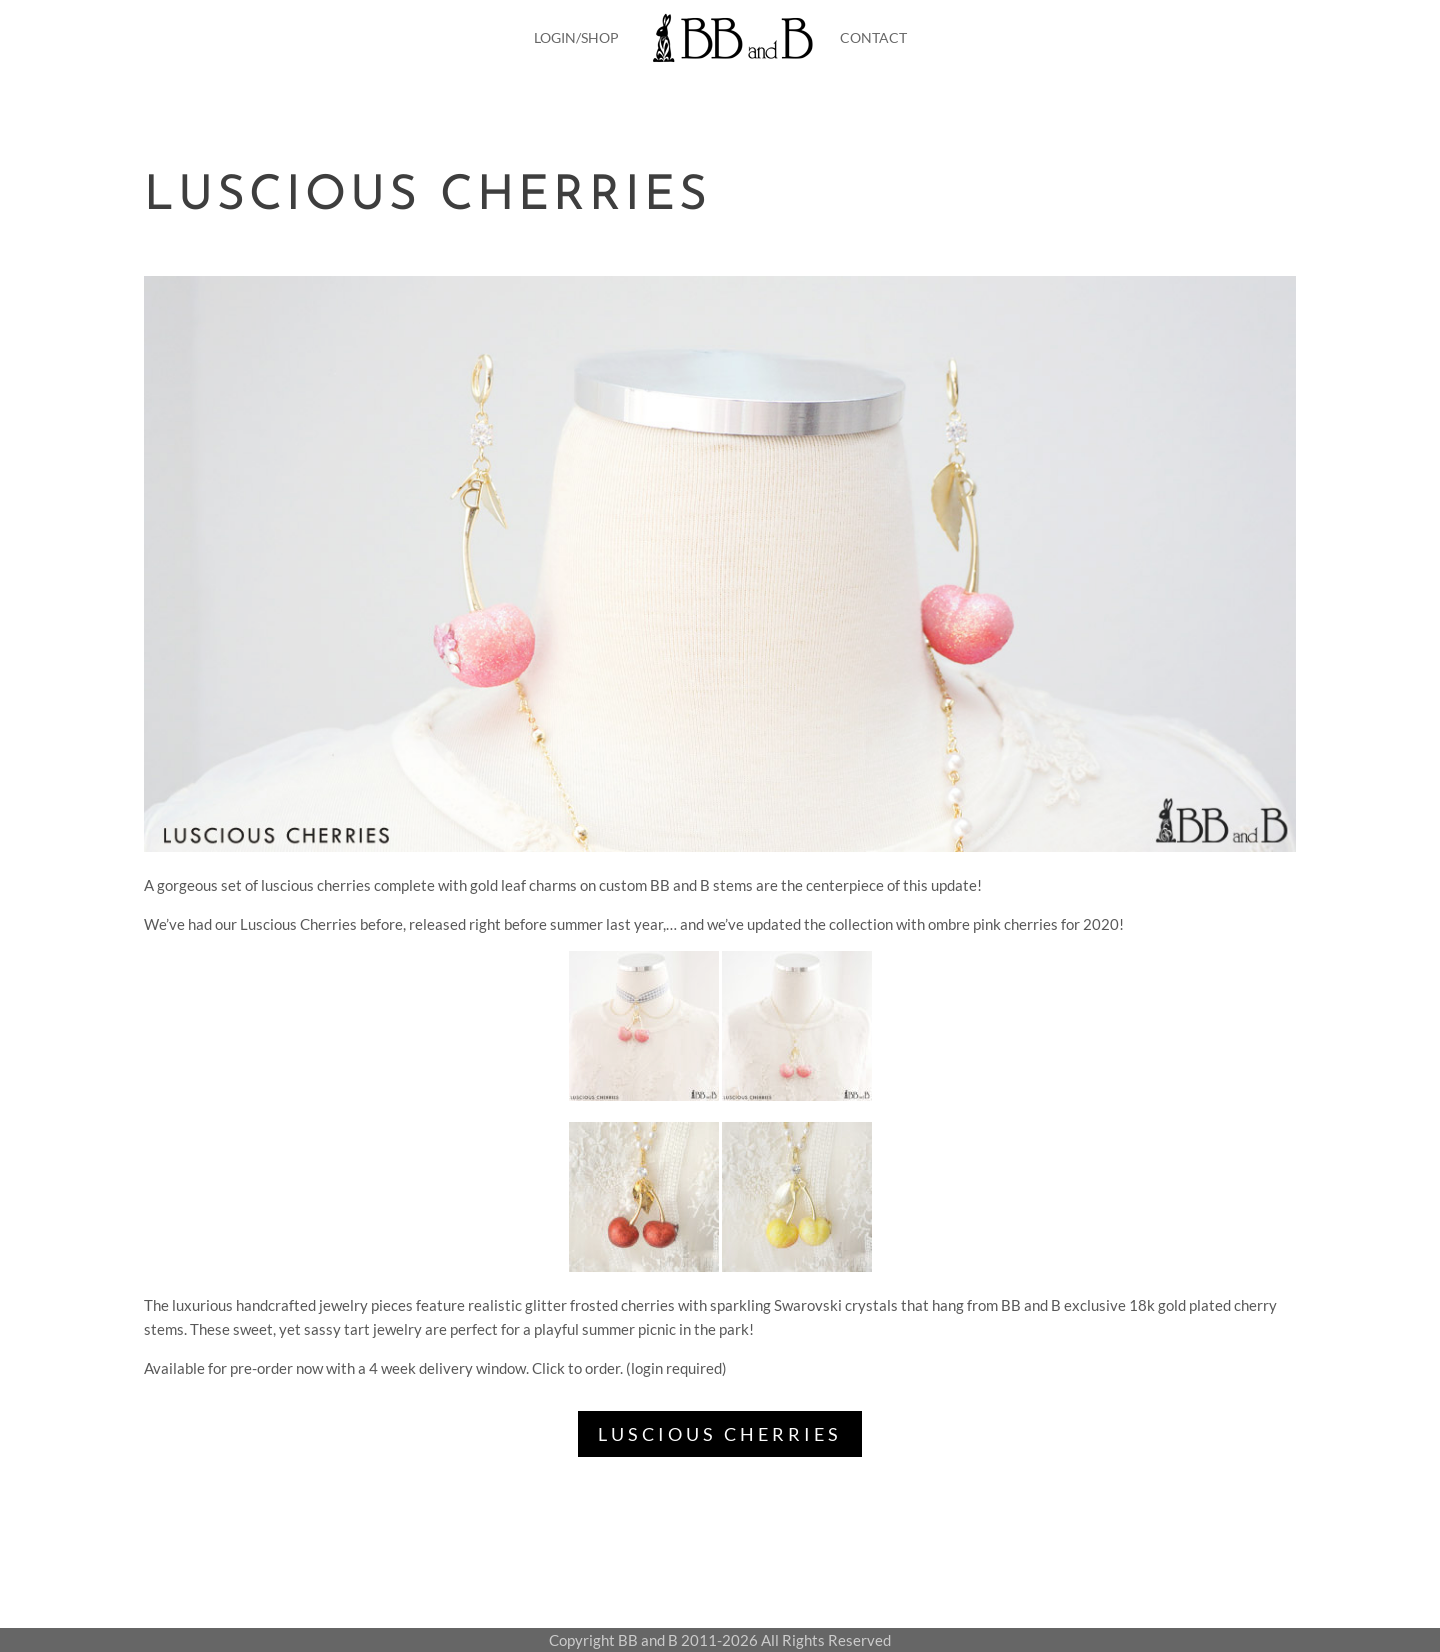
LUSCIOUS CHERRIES (720, 1434)
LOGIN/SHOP (576, 37)
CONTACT (873, 37)
